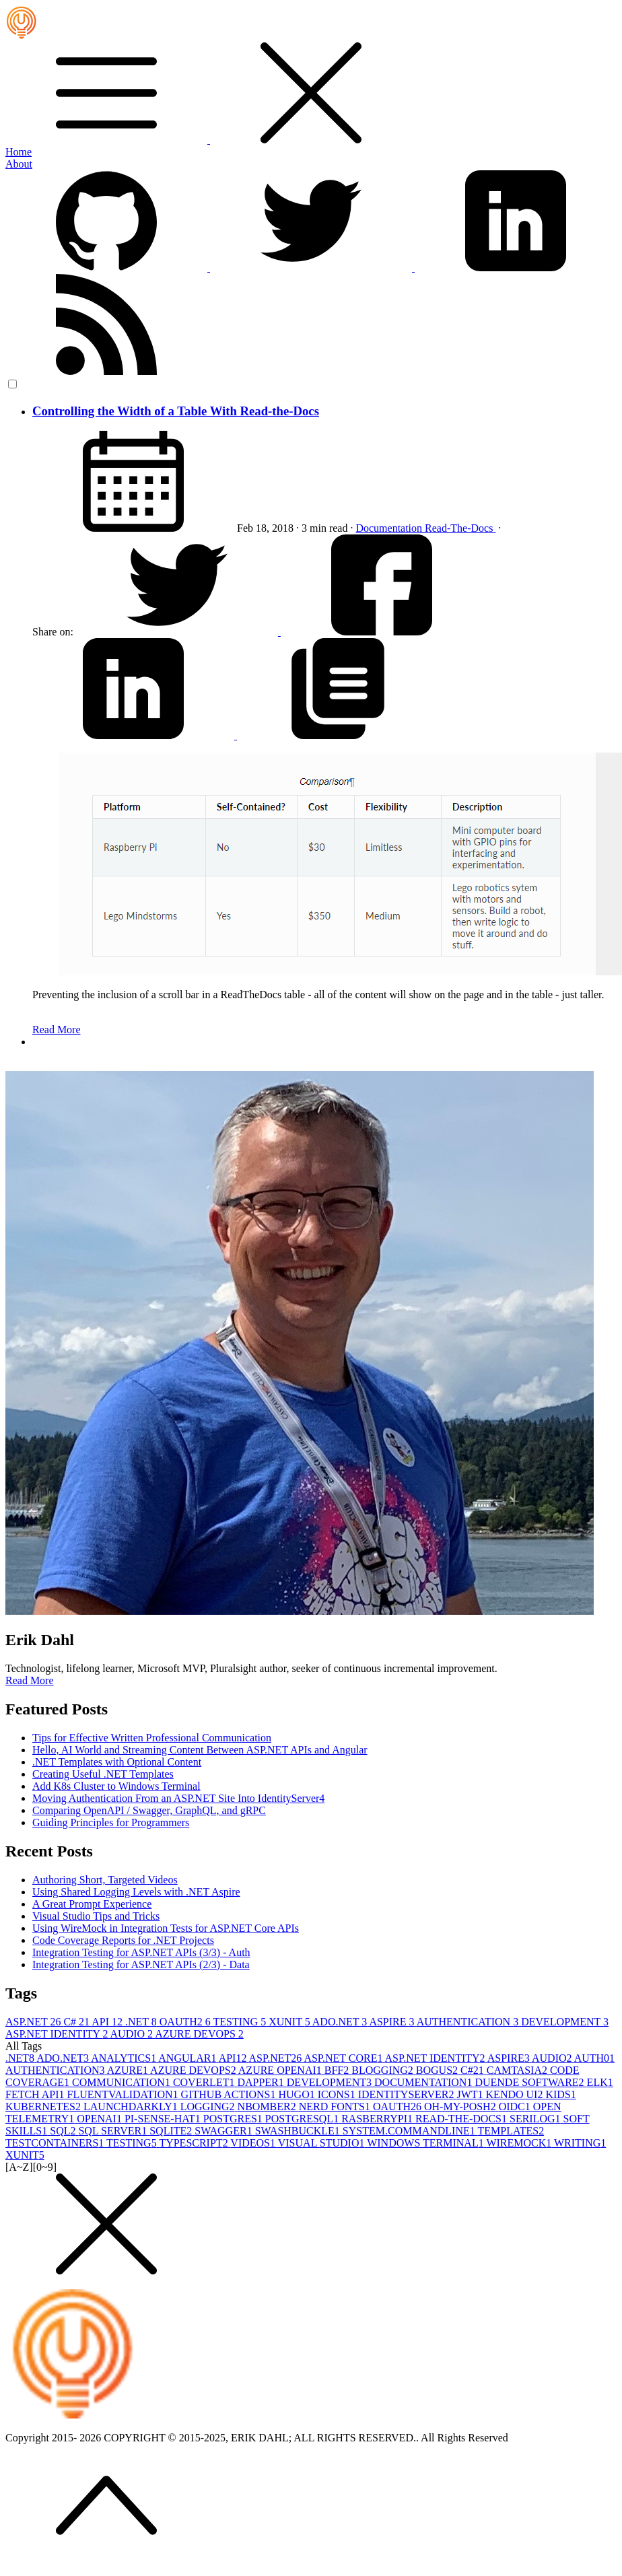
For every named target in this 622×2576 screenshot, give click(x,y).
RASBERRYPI (378, 2118)
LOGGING (209, 2106)
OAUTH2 (186, 2021)
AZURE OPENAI (281, 2070)
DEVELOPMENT (565, 2021)
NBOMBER (268, 2106)
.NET (142, 2021)
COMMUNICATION (122, 2082)
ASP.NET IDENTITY (57, 2034)
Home (18, 152)
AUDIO (133, 2034)
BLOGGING (383, 2070)
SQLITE (172, 2130)
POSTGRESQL (303, 2118)
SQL (64, 2130)
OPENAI (101, 2118)
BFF (337, 2070)
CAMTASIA (518, 2070)
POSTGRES (234, 2118)
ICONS (338, 2094)
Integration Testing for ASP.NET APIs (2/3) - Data (141, 1964)
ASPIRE (392, 2021)
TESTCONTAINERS (55, 2143)
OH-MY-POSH (461, 2106)
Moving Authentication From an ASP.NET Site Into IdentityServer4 (178, 1798)
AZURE (128, 2070)
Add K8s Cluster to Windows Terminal (116, 1786)
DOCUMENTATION (424, 2082)
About (18, 164)
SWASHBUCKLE (299, 2130)
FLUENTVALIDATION (124, 2094)
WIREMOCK (520, 2143)
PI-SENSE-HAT (164, 2118)
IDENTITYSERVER (407, 2094)
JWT (470, 2094)
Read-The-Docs (460, 528)
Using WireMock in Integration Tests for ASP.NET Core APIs (165, 1928)
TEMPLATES (510, 2130)
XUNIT (290, 2021)
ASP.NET (34, 2021)
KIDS (560, 2094)
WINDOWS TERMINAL (426, 2143)
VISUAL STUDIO (322, 2143)
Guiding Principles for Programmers (110, 1822)
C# (77, 2021)
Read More (56, 1029)
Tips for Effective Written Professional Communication (151, 1737)
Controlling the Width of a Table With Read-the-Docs (175, 411)
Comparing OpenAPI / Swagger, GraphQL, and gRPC (149, 1810)
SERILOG (536, 2118)
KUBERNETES (44, 2106)
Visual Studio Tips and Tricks (96, 1916)
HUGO (298, 2094)
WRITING (580, 2143)
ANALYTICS (124, 2058)
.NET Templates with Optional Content (116, 1762)
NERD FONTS (336, 2106)
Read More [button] (29, 1680)
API (108, 2021)
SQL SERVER (113, 2130)
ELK (600, 2082)
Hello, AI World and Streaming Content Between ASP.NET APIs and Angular (200, 1749)
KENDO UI (516, 2094)
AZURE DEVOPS (199, 2034)
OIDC (516, 2106)
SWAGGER (224, 2130)
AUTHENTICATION (469, 2021)
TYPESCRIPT (194, 2143)
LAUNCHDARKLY (131, 2106)
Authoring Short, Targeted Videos (105, 1879)
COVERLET (205, 2082)
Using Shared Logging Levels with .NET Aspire (136, 1892)
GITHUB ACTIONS (230, 2094)
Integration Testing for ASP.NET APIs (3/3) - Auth (141, 1952)
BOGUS (438, 2070)
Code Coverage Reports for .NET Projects (123, 1940)
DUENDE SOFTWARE (530, 2082)
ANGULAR (188, 2058)
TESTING (241, 2021)
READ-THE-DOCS (462, 2118)
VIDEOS (253, 2143)
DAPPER (261, 2082)
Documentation (390, 528)
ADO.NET (341, 2021)
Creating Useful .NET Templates (103, 1774)
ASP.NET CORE (344, 2058)
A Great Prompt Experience (91, 1904)
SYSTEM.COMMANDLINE (410, 2130)
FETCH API (36, 2094)
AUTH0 (594, 2058)
